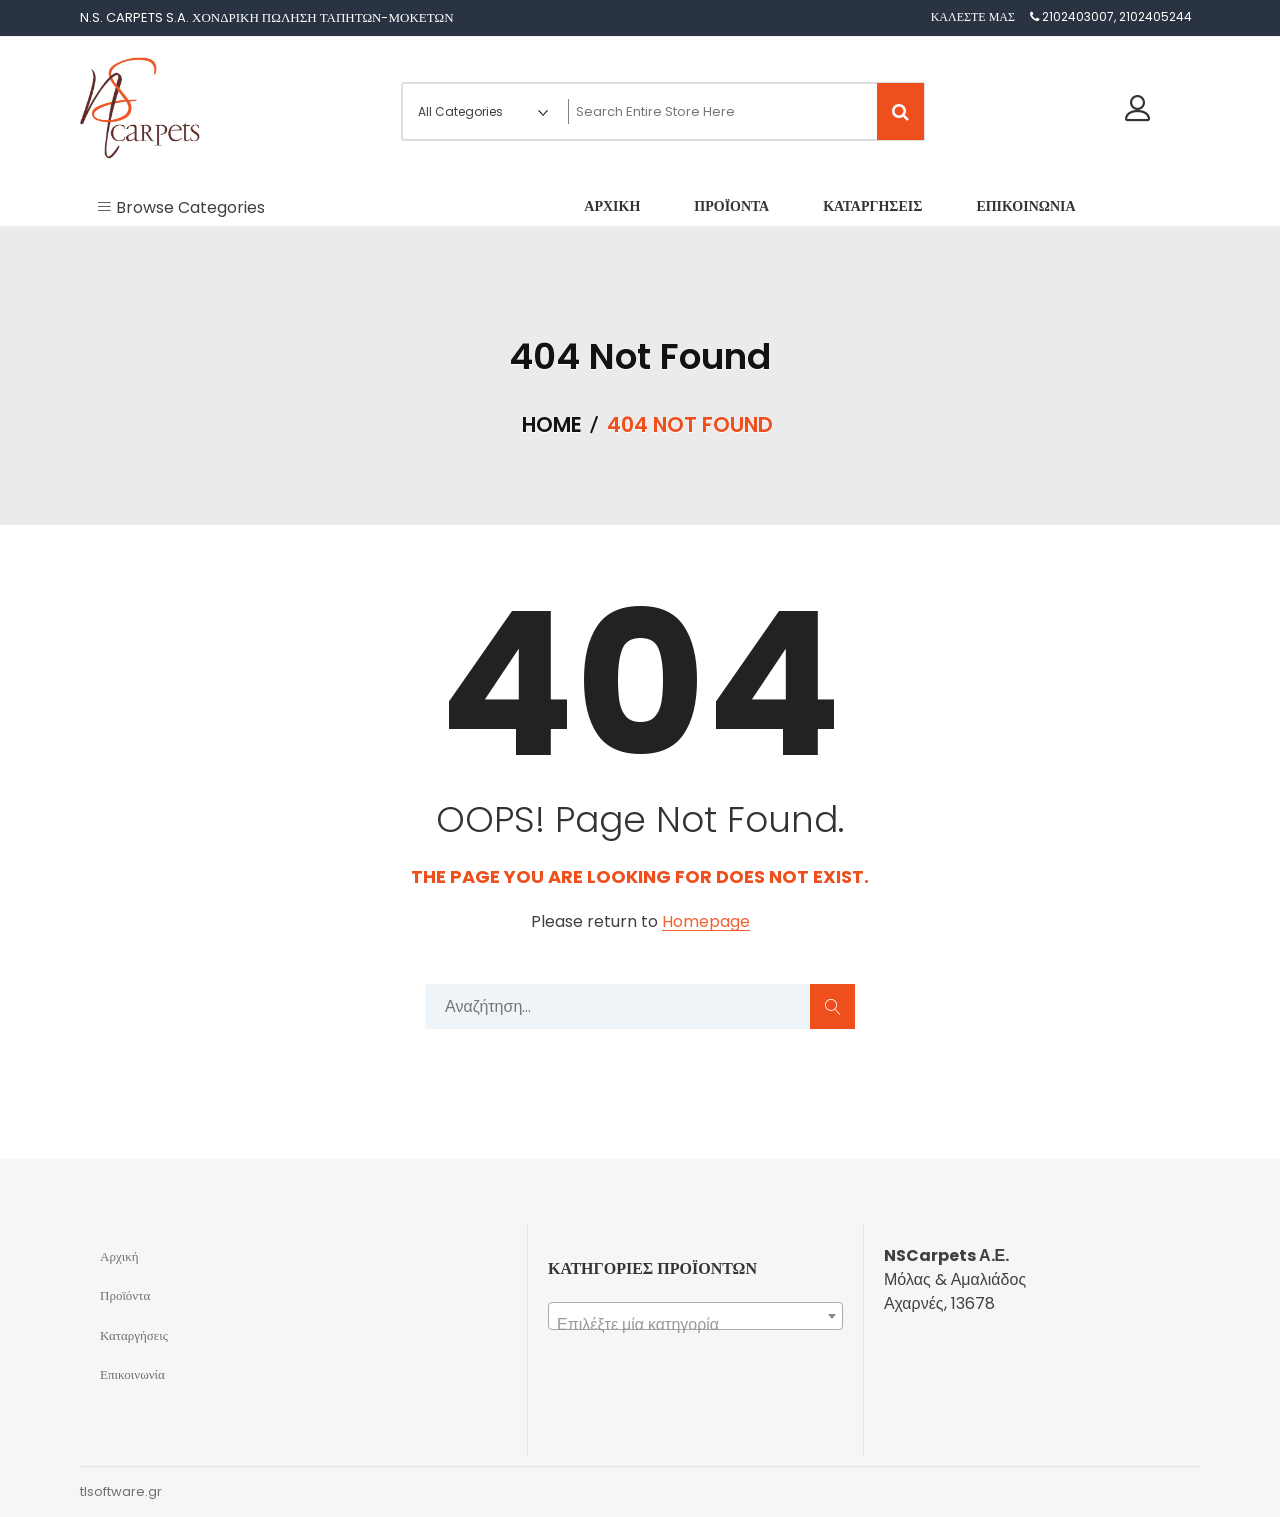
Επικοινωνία (132, 1374)
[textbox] (695, 1325)
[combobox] (695, 1316)
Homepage (706, 922)
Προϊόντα (125, 1295)
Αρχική (119, 1256)
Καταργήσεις (134, 1335)
